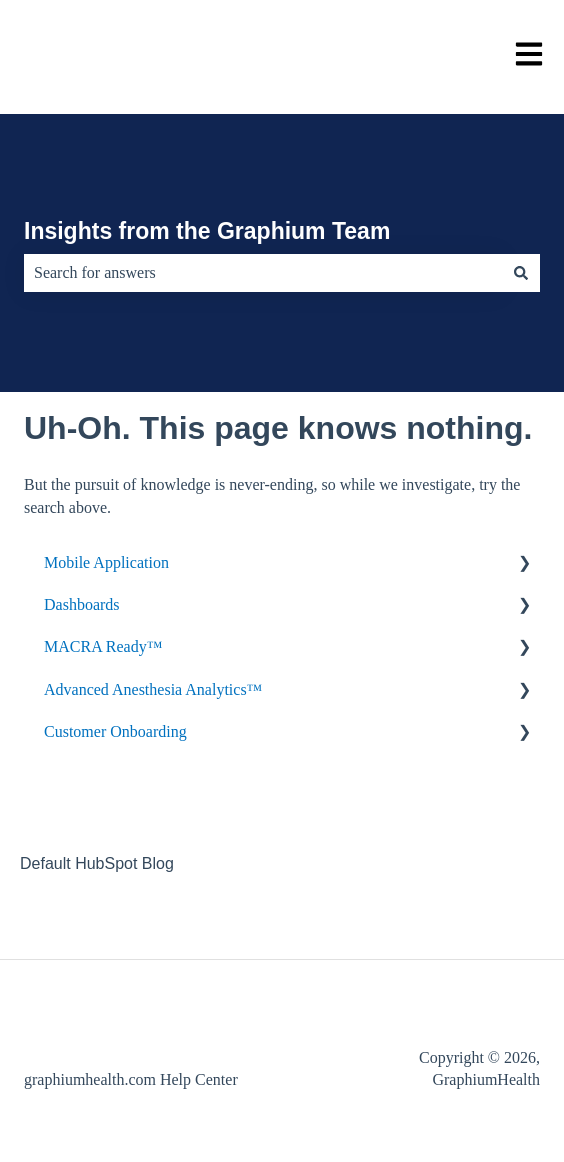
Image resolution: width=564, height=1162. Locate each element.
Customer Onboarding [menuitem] (115, 731)
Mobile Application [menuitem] (106, 562)
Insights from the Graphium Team (207, 231)
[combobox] (263, 273)
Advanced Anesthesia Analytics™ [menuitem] (153, 689)
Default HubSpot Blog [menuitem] (97, 863)
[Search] (521, 273)
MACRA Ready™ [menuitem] (103, 646)
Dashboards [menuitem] (82, 604)
